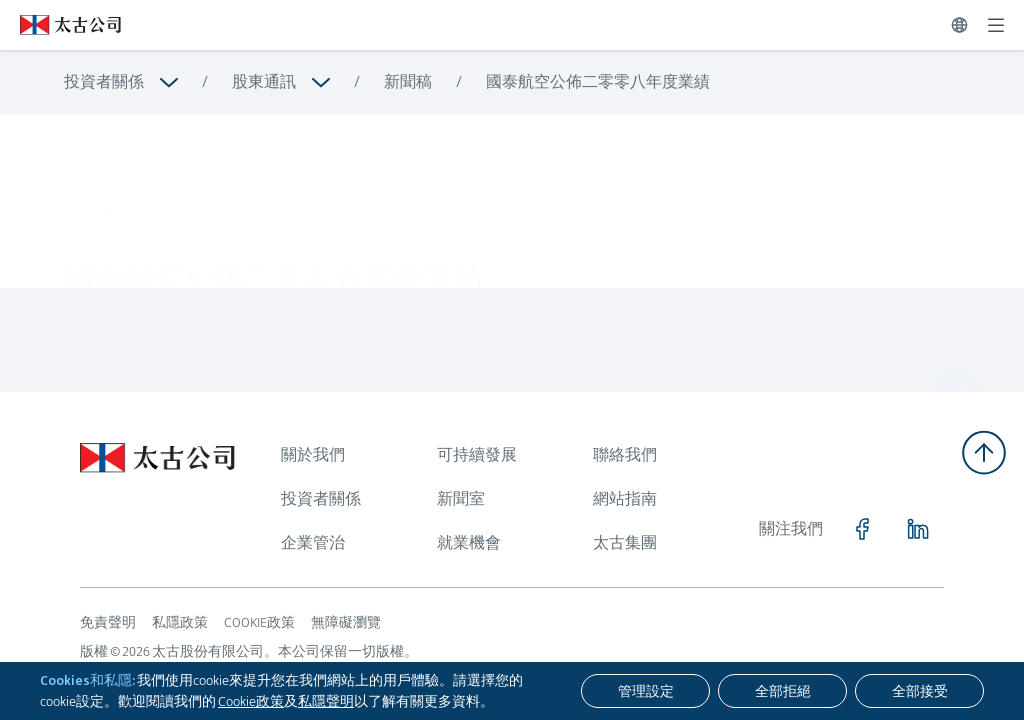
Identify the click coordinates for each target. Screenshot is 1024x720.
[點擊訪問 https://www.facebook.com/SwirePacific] (862, 529)
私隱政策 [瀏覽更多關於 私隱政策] (180, 622)
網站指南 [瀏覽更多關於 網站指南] (625, 498)
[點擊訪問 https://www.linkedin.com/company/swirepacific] (918, 529)
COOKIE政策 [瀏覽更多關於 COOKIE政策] (259, 622)
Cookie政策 (251, 701)
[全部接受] (919, 691)
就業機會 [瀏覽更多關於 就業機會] (469, 542)
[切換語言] (959, 25)
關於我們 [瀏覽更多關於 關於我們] (313, 454)
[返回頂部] (984, 452)
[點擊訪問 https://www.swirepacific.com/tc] (60, 25)
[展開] (996, 25)
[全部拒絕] (782, 691)
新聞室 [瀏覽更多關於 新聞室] (461, 498)
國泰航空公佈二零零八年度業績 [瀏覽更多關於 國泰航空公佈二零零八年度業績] (598, 81)
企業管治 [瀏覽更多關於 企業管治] (313, 542)
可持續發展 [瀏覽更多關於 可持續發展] (477, 454)
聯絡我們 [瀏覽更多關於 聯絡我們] (625, 454)
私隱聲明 (326, 701)
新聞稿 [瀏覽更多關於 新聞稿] (408, 81)
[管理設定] (645, 691)
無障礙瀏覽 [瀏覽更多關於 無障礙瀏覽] (346, 622)
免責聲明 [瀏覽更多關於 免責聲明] (108, 622)
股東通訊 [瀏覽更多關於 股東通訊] (264, 81)
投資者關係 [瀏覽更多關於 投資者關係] (104, 81)
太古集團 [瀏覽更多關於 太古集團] (625, 542)
